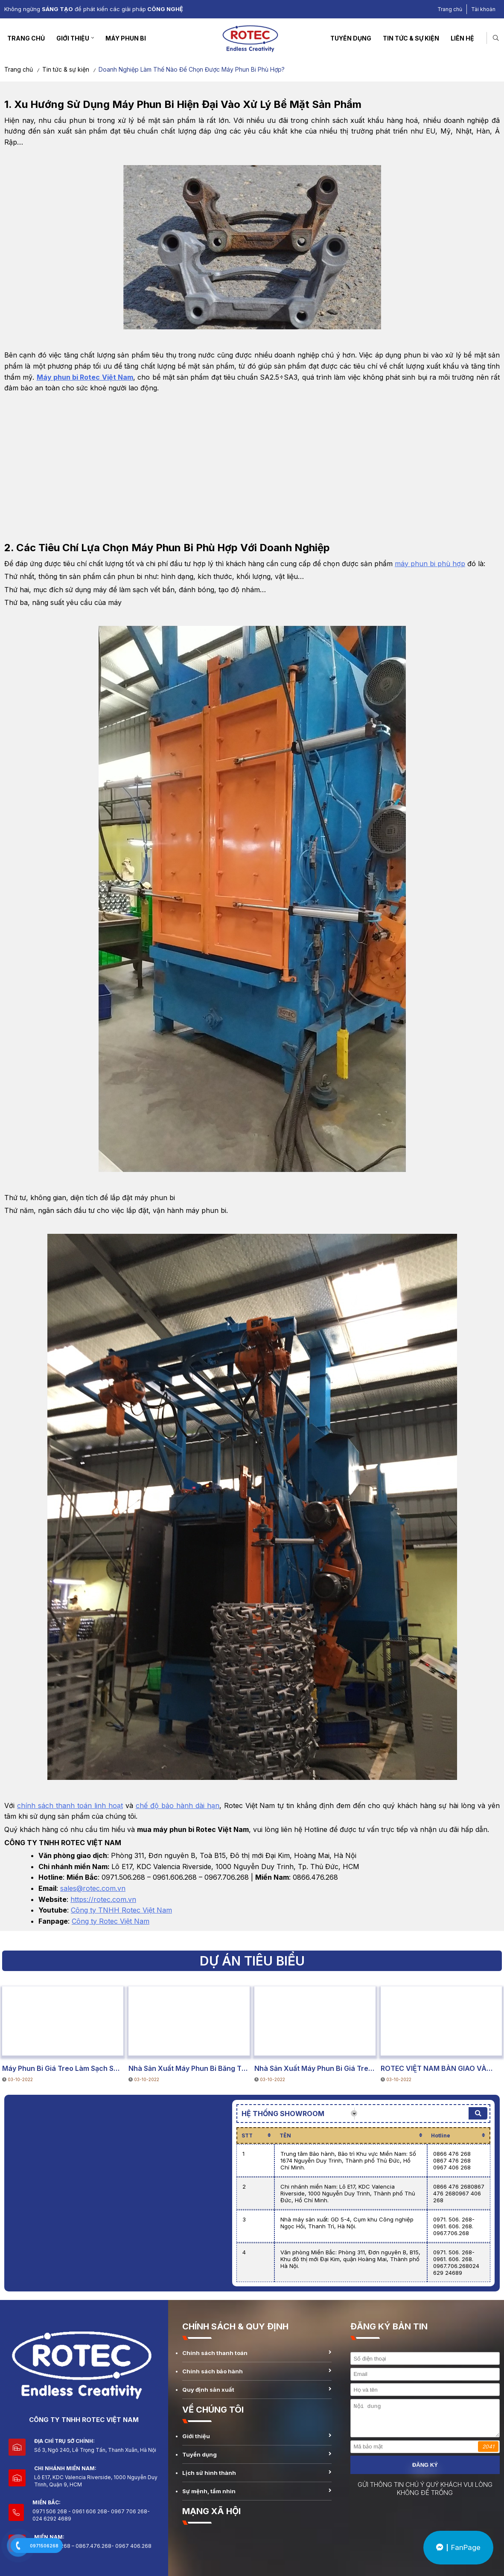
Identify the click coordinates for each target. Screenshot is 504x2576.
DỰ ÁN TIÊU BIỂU (32, 2046)
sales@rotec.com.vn (92, 1888)
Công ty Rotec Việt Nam (110, 1921)
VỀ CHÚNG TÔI (213, 2409)
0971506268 (44, 2545)
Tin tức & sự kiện (411, 38)
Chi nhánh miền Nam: (65, 2468)
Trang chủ (449, 9)
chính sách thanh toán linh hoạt (70, 1805)
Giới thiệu (72, 38)
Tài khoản (483, 9)
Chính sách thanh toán (215, 2352)
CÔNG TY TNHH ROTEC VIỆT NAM (84, 2420)
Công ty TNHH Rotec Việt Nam (121, 1910)
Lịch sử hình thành (209, 2472)
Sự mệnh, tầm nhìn (209, 2491)
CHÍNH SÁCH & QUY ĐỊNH (235, 2326)
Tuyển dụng (350, 38)
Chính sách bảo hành (212, 2371)
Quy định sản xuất (208, 2389)
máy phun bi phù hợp (430, 563)
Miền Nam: (49, 2537)
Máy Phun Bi (125, 38)
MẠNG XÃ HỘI (211, 2511)
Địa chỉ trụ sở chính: (65, 2441)
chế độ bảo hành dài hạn (177, 1805)
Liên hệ (462, 38)
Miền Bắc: (47, 2502)
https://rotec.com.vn (103, 1899)
